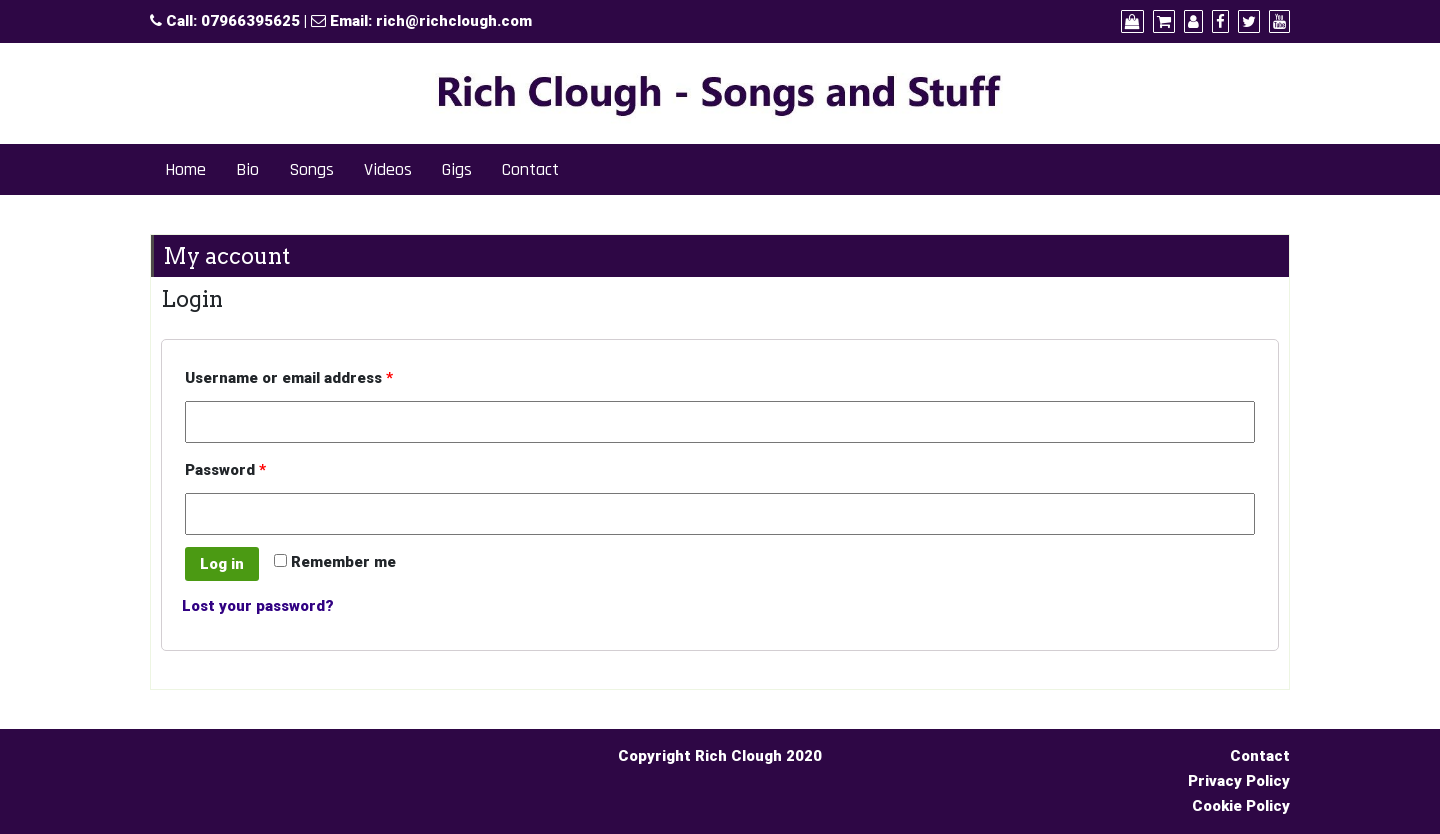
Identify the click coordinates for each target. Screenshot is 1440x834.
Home (185, 169)
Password (225, 470)
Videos (388, 169)
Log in (222, 564)
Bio (247, 169)
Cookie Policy (1241, 806)
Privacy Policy (1239, 781)
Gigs (457, 169)
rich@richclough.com (454, 21)
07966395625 (250, 21)
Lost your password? (258, 606)
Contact (530, 169)
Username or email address (289, 378)
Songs (311, 169)
